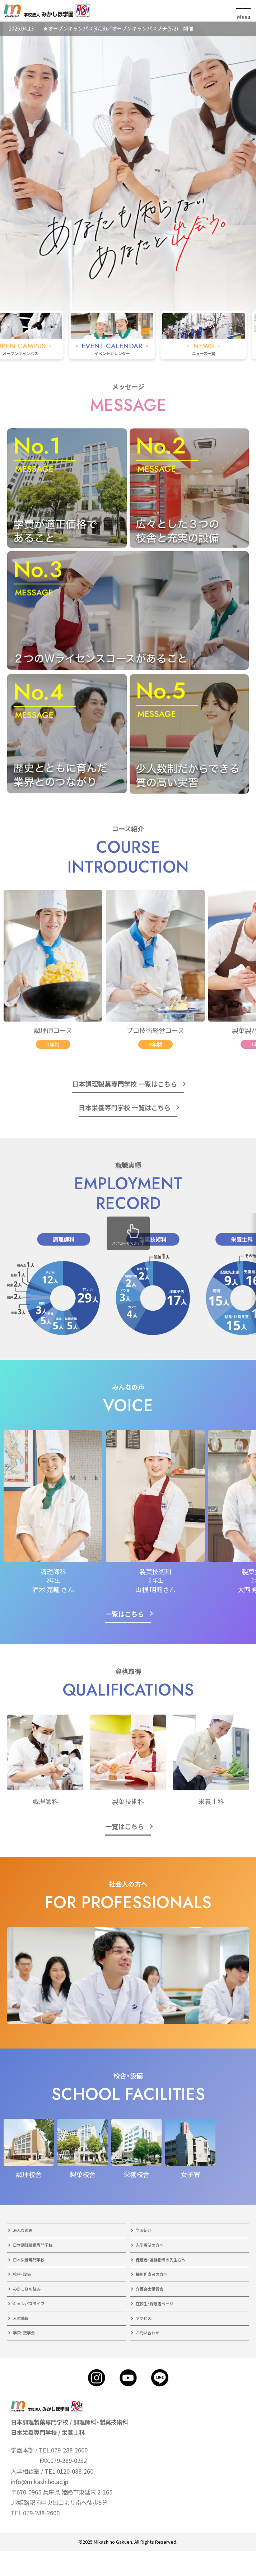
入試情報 (21, 2318)
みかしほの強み (27, 2289)
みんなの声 (23, 2230)
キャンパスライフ (29, 2303)
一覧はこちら (124, 1613)
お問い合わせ (147, 2332)
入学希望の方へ (149, 2245)
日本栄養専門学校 (29, 2260)
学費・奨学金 (24, 2332)
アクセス (143, 2318)
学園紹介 (144, 2230)
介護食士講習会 (149, 2289)
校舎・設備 (22, 2274)
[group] (126, 335)
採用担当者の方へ (151, 2274)
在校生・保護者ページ (154, 2303)
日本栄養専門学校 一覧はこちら (125, 1107)
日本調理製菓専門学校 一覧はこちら (124, 1083)
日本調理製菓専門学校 (32, 2245)
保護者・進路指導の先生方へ (160, 2260)
